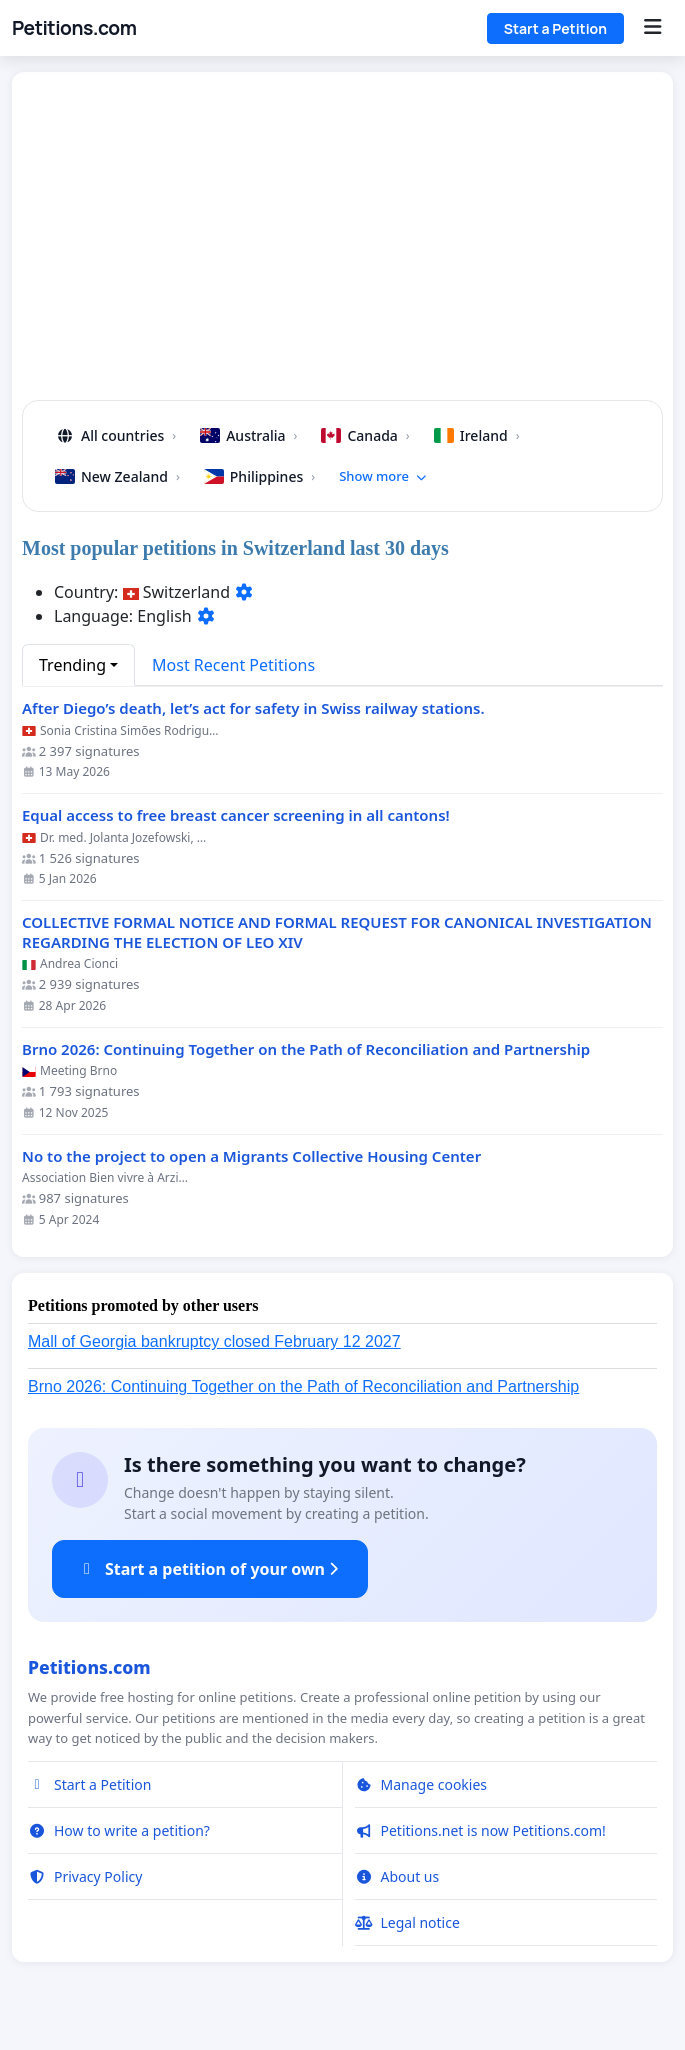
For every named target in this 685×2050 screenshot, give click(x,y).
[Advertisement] (342, 244)
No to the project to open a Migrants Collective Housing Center (251, 1156)
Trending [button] (72, 665)
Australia (248, 435)
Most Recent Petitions (233, 665)
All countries (115, 435)
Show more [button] (383, 476)
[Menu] (652, 28)
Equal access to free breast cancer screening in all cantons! (236, 815)
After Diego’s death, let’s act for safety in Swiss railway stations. (253, 708)
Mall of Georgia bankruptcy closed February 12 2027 (214, 1341)
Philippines (259, 476)
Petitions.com (74, 28)
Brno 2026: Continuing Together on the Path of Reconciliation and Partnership (306, 1049)
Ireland (477, 435)
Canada (365, 435)
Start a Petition (555, 28)
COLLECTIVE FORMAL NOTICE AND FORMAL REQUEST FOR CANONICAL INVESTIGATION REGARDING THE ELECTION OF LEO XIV (337, 932)
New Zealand (117, 476)
